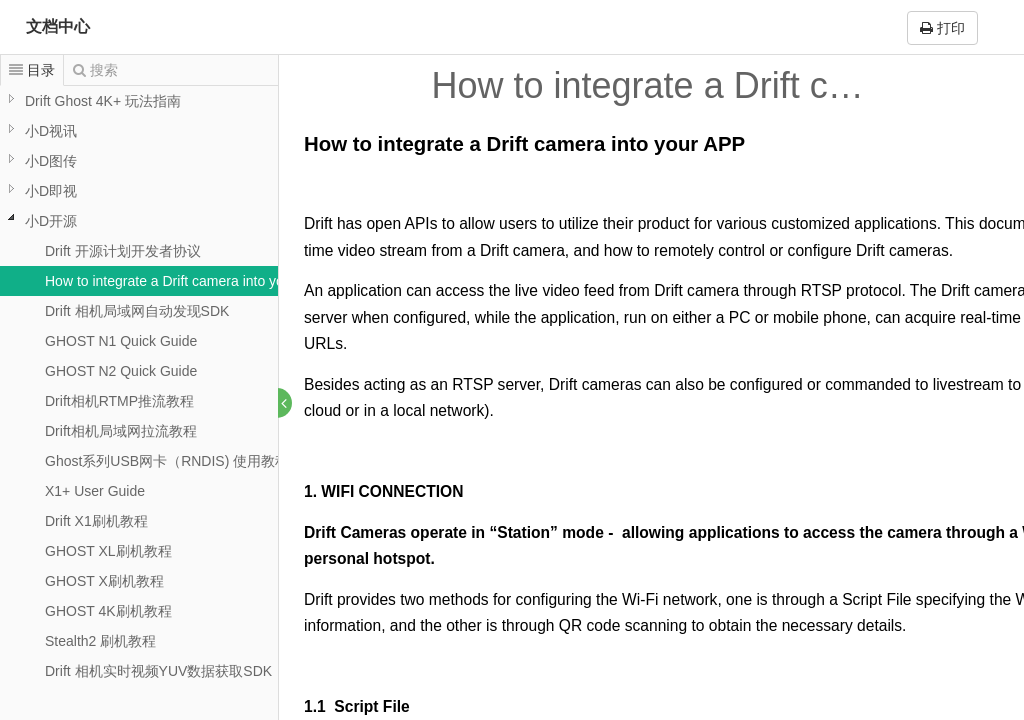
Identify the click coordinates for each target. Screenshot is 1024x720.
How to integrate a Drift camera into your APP (186, 281)
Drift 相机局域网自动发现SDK (137, 311)
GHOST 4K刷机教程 (108, 611)
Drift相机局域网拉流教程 (121, 431)
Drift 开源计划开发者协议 (123, 251)
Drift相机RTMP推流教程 (119, 401)
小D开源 (51, 221)
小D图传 (51, 161)
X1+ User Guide (95, 491)
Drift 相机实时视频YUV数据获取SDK (158, 671)
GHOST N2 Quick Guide (121, 371)
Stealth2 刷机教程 (100, 641)
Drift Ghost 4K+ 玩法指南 (103, 101)
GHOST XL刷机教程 (108, 551)
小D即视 (51, 191)
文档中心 (58, 26)
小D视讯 (51, 131)
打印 (942, 28)
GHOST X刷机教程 (104, 581)
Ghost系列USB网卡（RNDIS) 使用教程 (167, 461)
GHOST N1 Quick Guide (121, 341)
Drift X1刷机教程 (96, 521)
